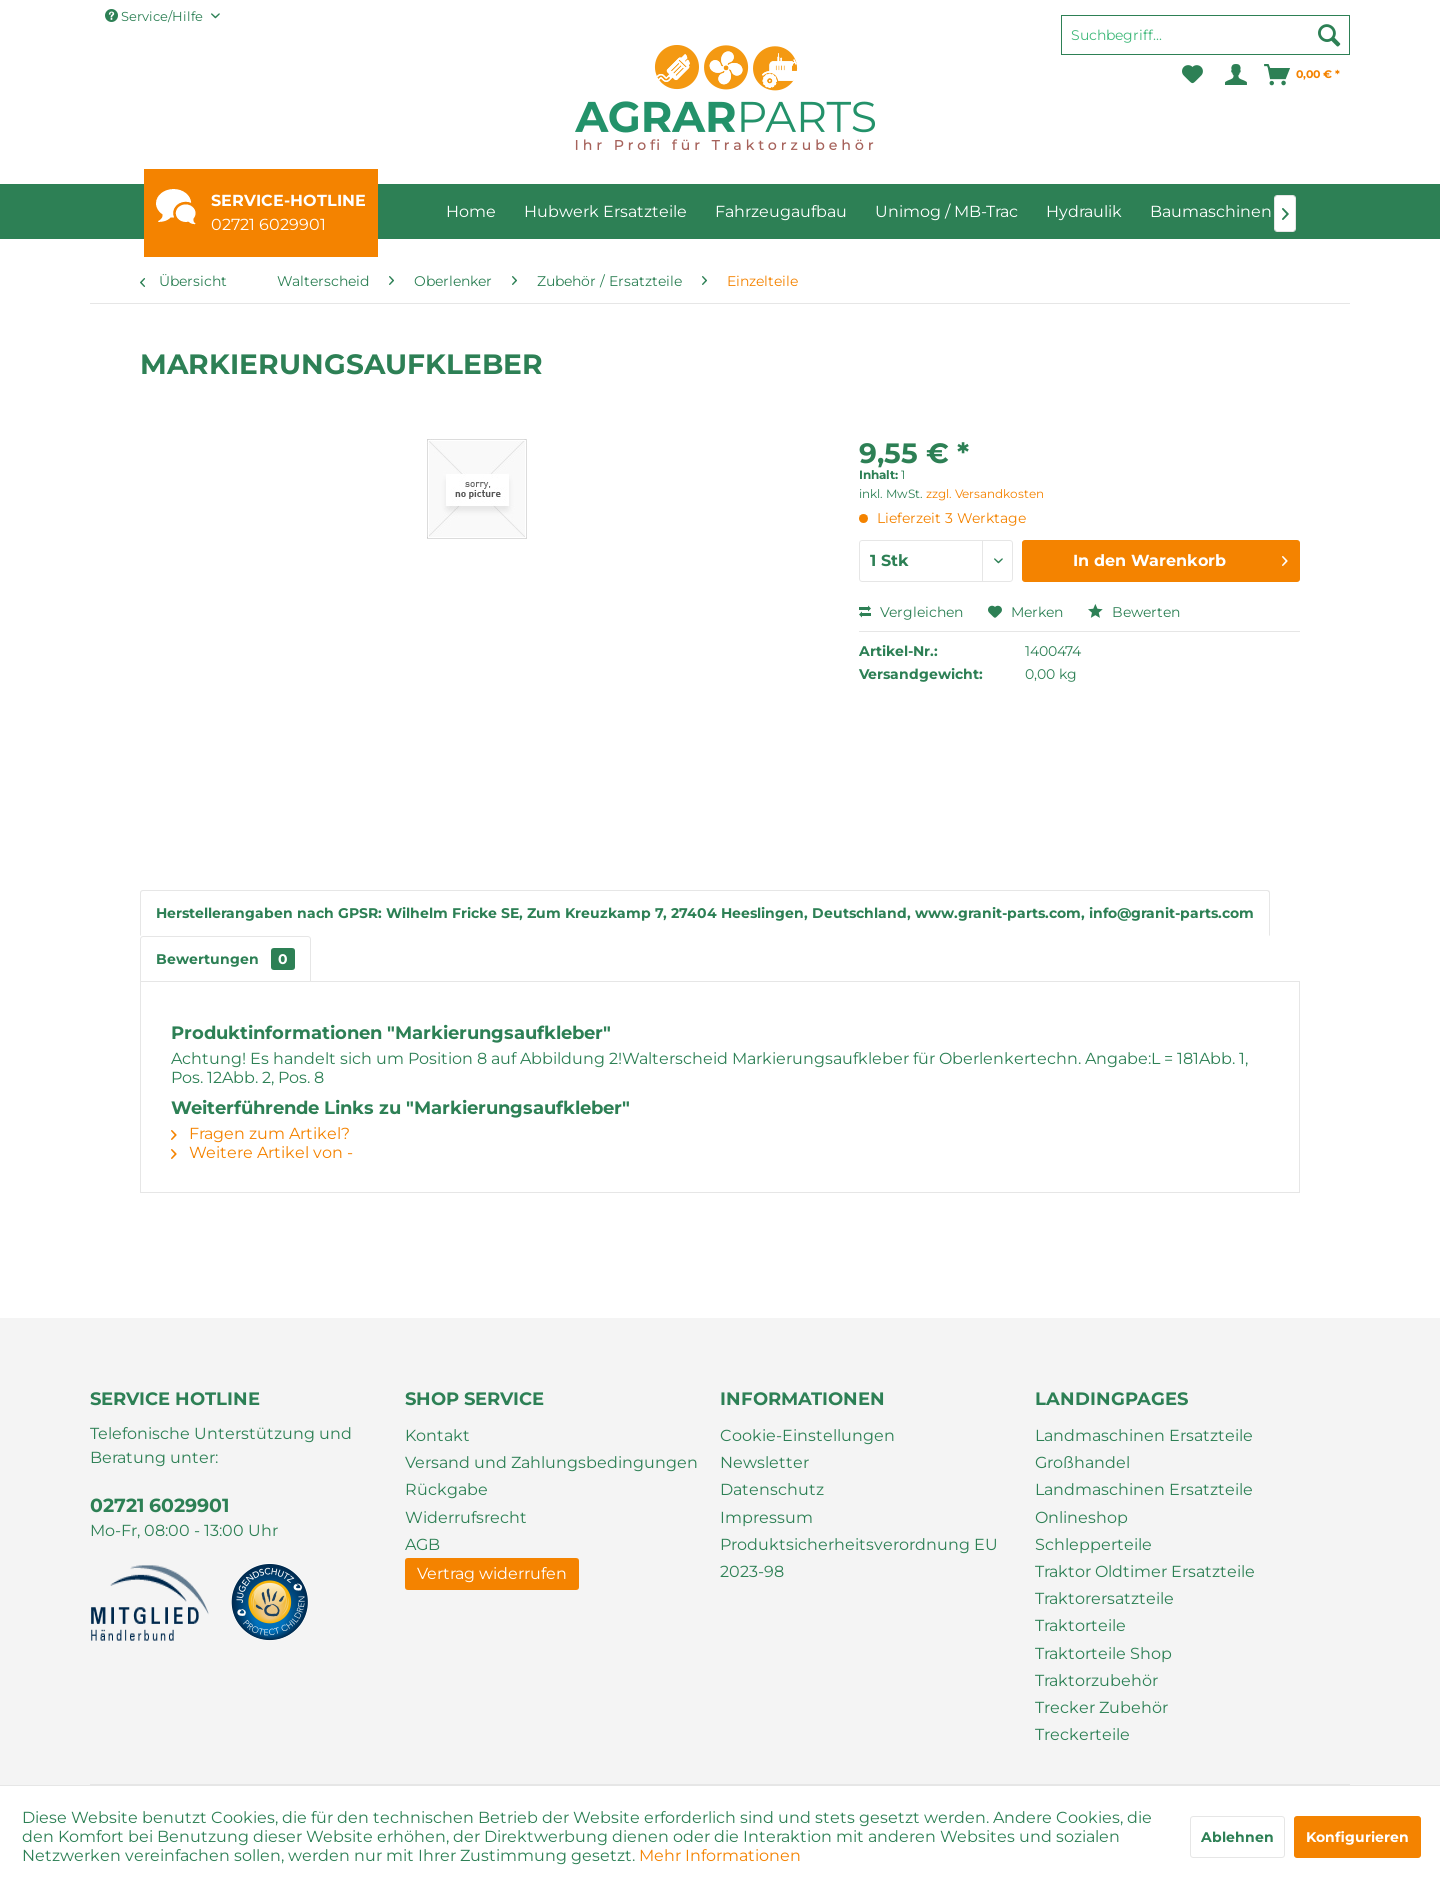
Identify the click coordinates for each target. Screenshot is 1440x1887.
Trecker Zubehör (1101, 1707)
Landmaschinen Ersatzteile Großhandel (1144, 1449)
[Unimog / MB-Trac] (946, 211)
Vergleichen (911, 612)
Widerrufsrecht (466, 1517)
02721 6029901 (268, 224)
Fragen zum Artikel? (260, 1133)
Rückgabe (446, 1489)
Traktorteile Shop (1103, 1653)
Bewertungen (225, 959)
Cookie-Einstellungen (807, 1435)
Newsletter (764, 1462)
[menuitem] (1205, 44)
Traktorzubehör (1096, 1680)
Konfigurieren (1357, 1837)
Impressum (766, 1517)
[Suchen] (1329, 35)
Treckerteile (1082, 1734)
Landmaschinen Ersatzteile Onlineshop (1144, 1503)
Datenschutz (772, 1489)
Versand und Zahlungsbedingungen (551, 1462)
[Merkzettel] (1192, 75)
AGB (422, 1544)
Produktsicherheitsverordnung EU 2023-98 (859, 1558)
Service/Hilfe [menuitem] (155, 16)
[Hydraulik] (1084, 211)
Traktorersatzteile (1104, 1598)
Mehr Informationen (720, 1855)
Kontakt (437, 1435)
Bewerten (1134, 612)
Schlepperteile (1093, 1544)
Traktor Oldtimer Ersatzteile (1145, 1571)
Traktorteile (1080, 1625)
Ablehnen (1237, 1837)
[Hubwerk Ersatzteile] (605, 211)
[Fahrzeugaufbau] (781, 211)
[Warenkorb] (1303, 75)
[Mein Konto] (1234, 75)
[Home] (471, 211)
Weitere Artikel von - (262, 1152)
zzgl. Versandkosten (985, 493)
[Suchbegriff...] (1205, 35)
